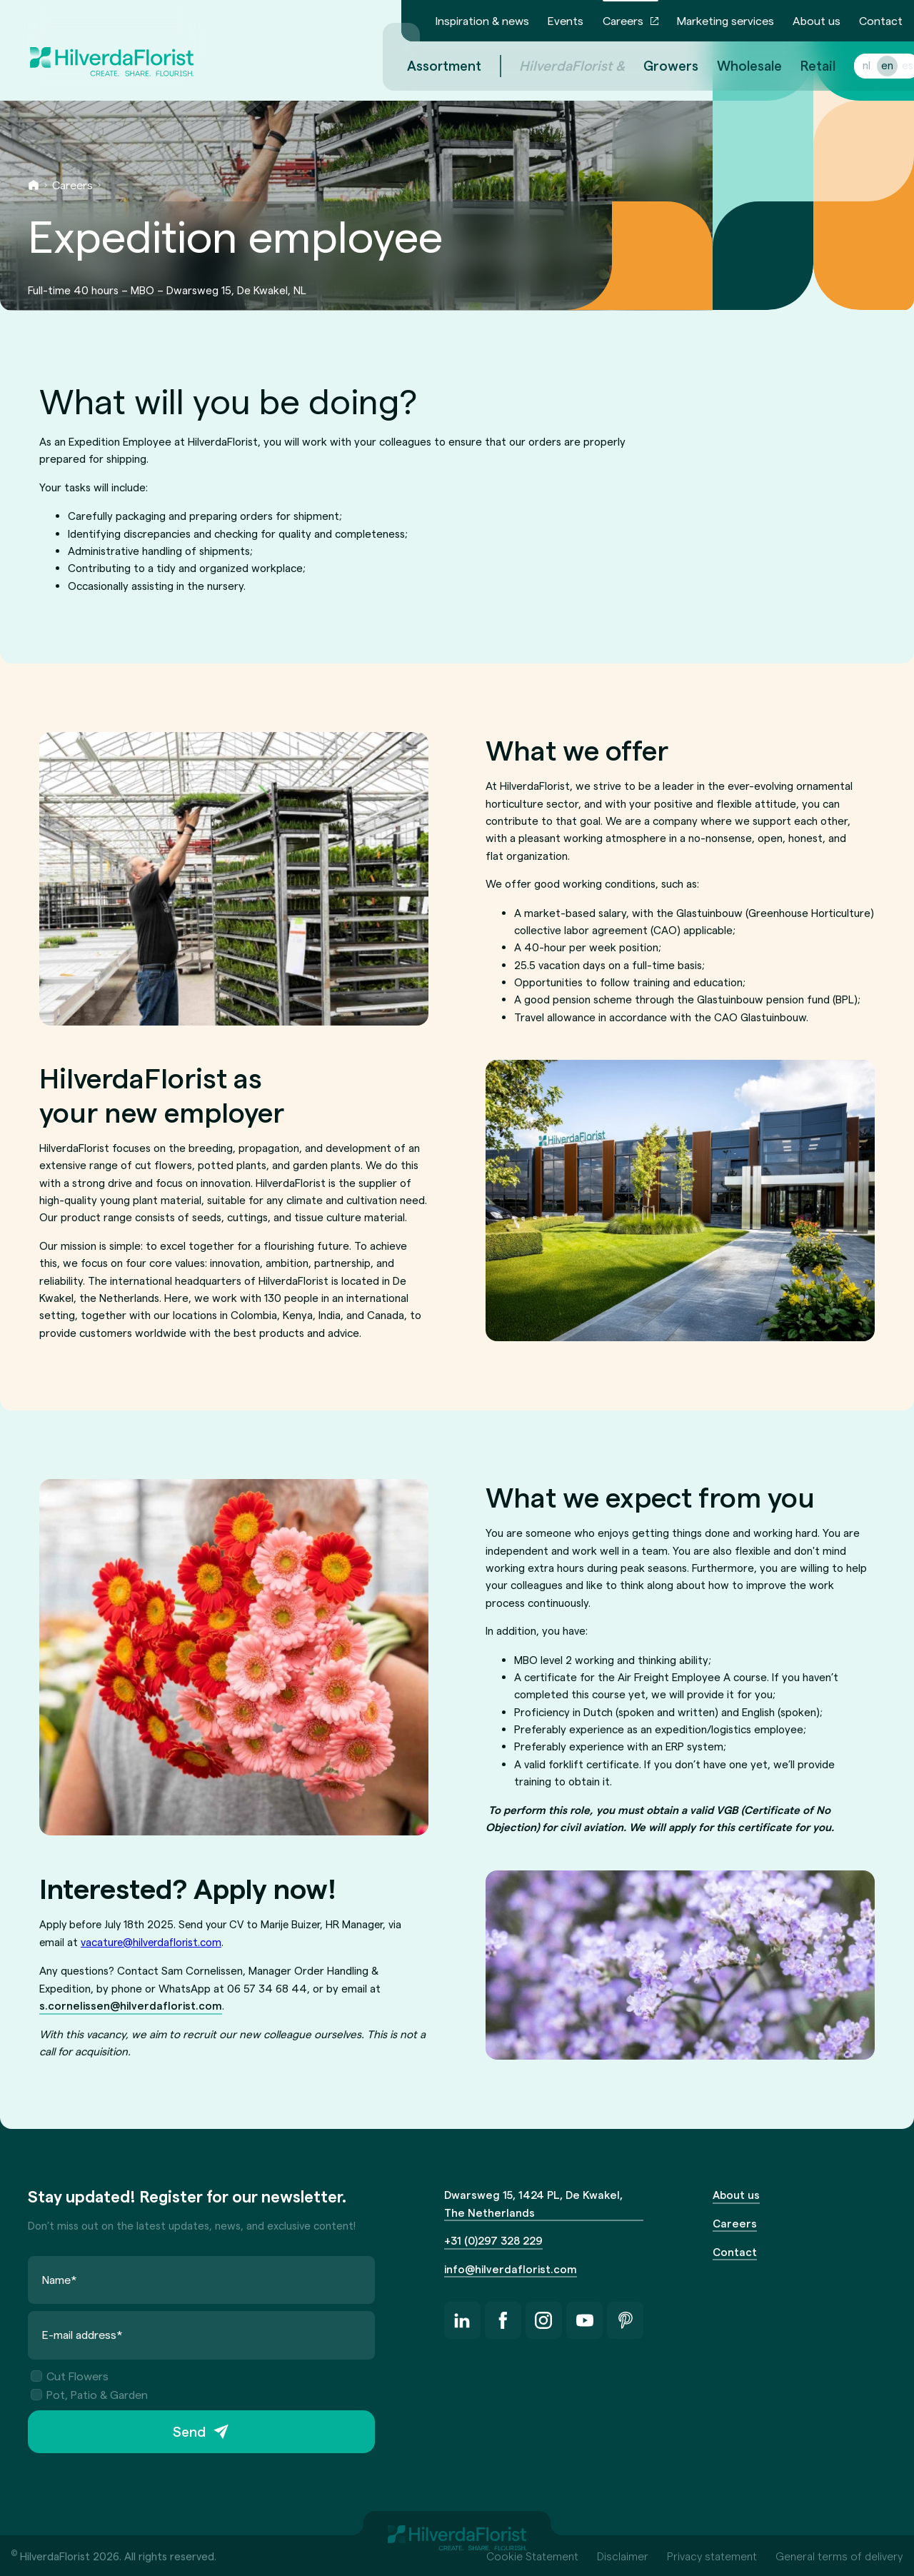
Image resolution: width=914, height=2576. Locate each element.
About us (816, 20)
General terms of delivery (839, 2556)
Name (59, 2279)
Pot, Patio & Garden (89, 2394)
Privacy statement (712, 2556)
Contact (881, 20)
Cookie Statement (532, 2556)
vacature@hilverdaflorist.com (151, 1941)
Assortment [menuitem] (427, 65)
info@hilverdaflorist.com (510, 2268)
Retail (800, 65)
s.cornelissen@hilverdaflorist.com (130, 2005)
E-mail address (82, 2335)
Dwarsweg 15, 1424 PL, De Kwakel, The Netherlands (533, 2203)
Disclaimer (622, 2556)
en (870, 65)
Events (565, 20)
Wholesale (732, 65)
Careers (623, 20)
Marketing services (725, 20)
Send (189, 2432)
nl (849, 65)
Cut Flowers (70, 2375)
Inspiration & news (482, 20)
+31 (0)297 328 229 (493, 2240)
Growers (653, 65)
